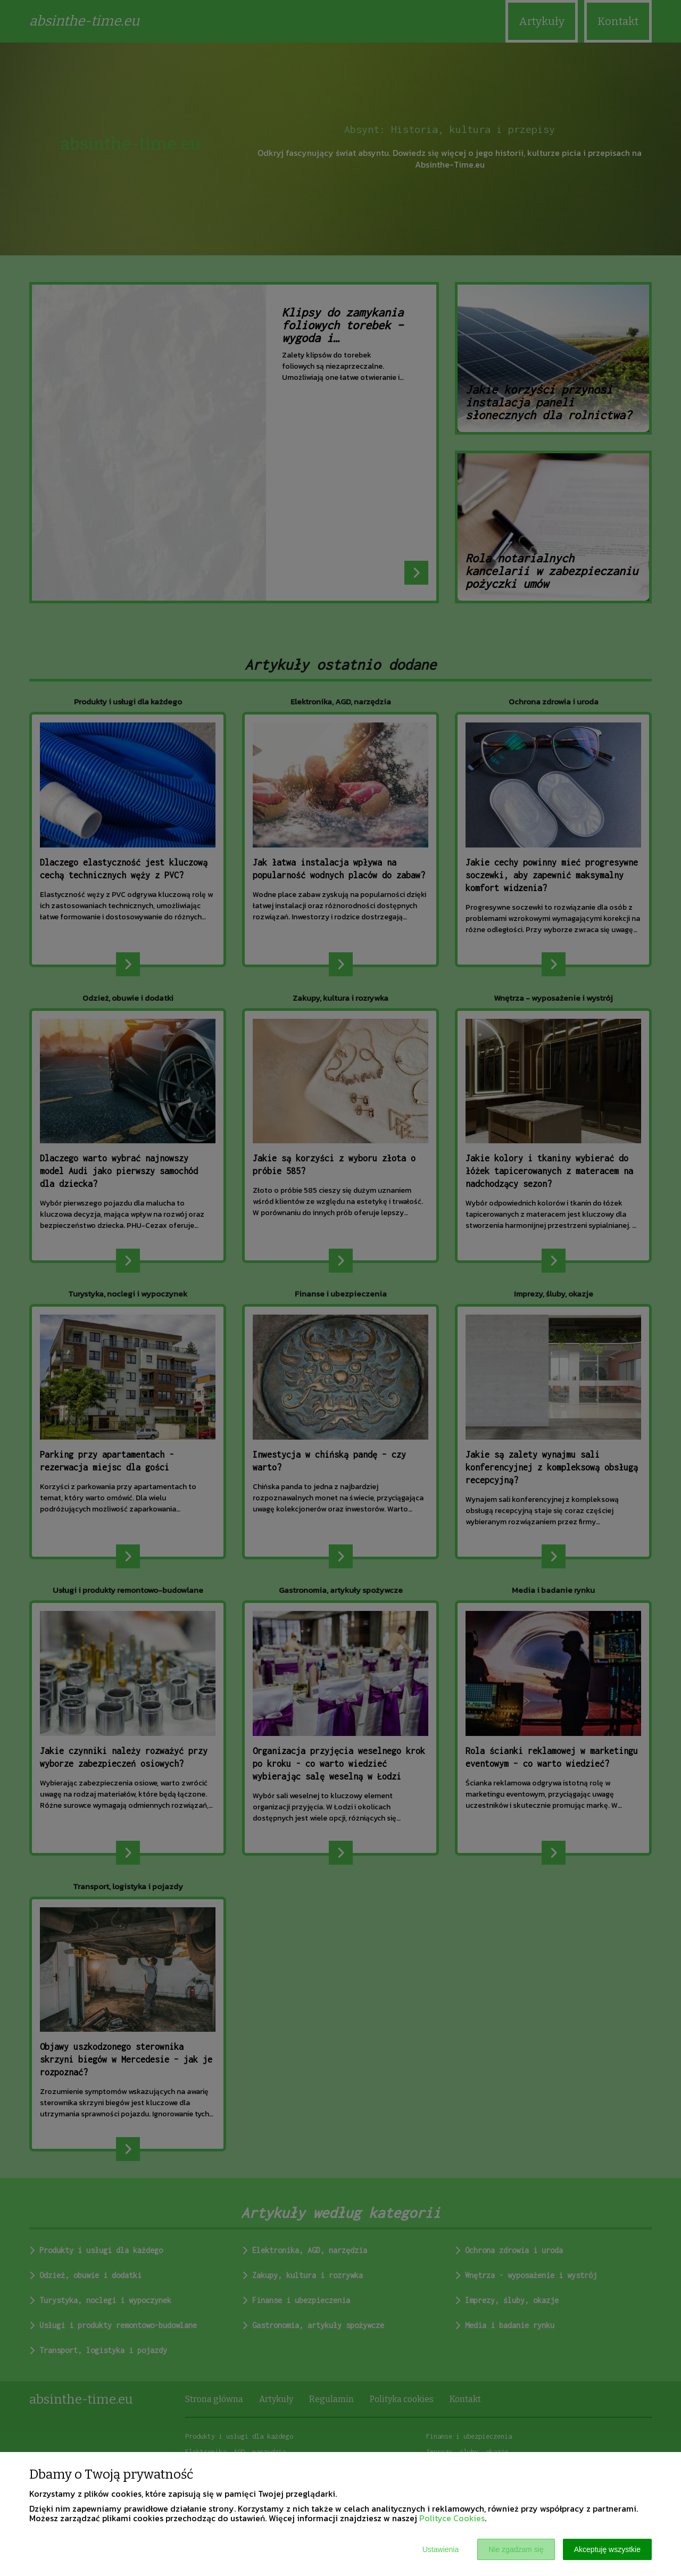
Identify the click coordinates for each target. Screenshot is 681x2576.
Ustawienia (440, 2549)
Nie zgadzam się (516, 2549)
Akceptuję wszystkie (607, 2549)
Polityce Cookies (452, 2518)
